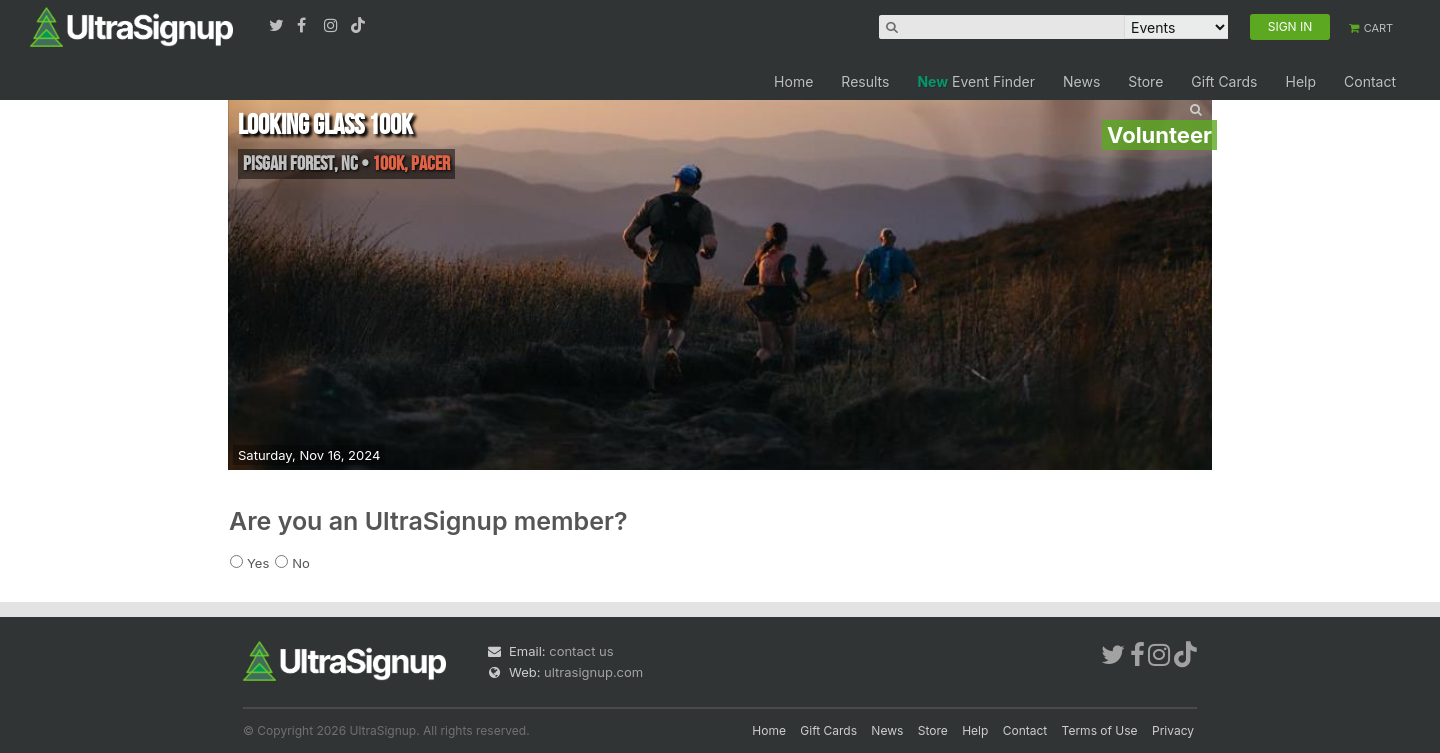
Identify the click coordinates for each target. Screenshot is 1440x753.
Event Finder (976, 81)
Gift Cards (1224, 81)
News (1081, 81)
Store (1145, 81)
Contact (1370, 81)
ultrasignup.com (593, 672)
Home (793, 81)
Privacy (1173, 730)
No (301, 563)
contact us (581, 651)
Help (1300, 81)
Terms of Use (1100, 730)
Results (865, 81)
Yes (258, 563)
